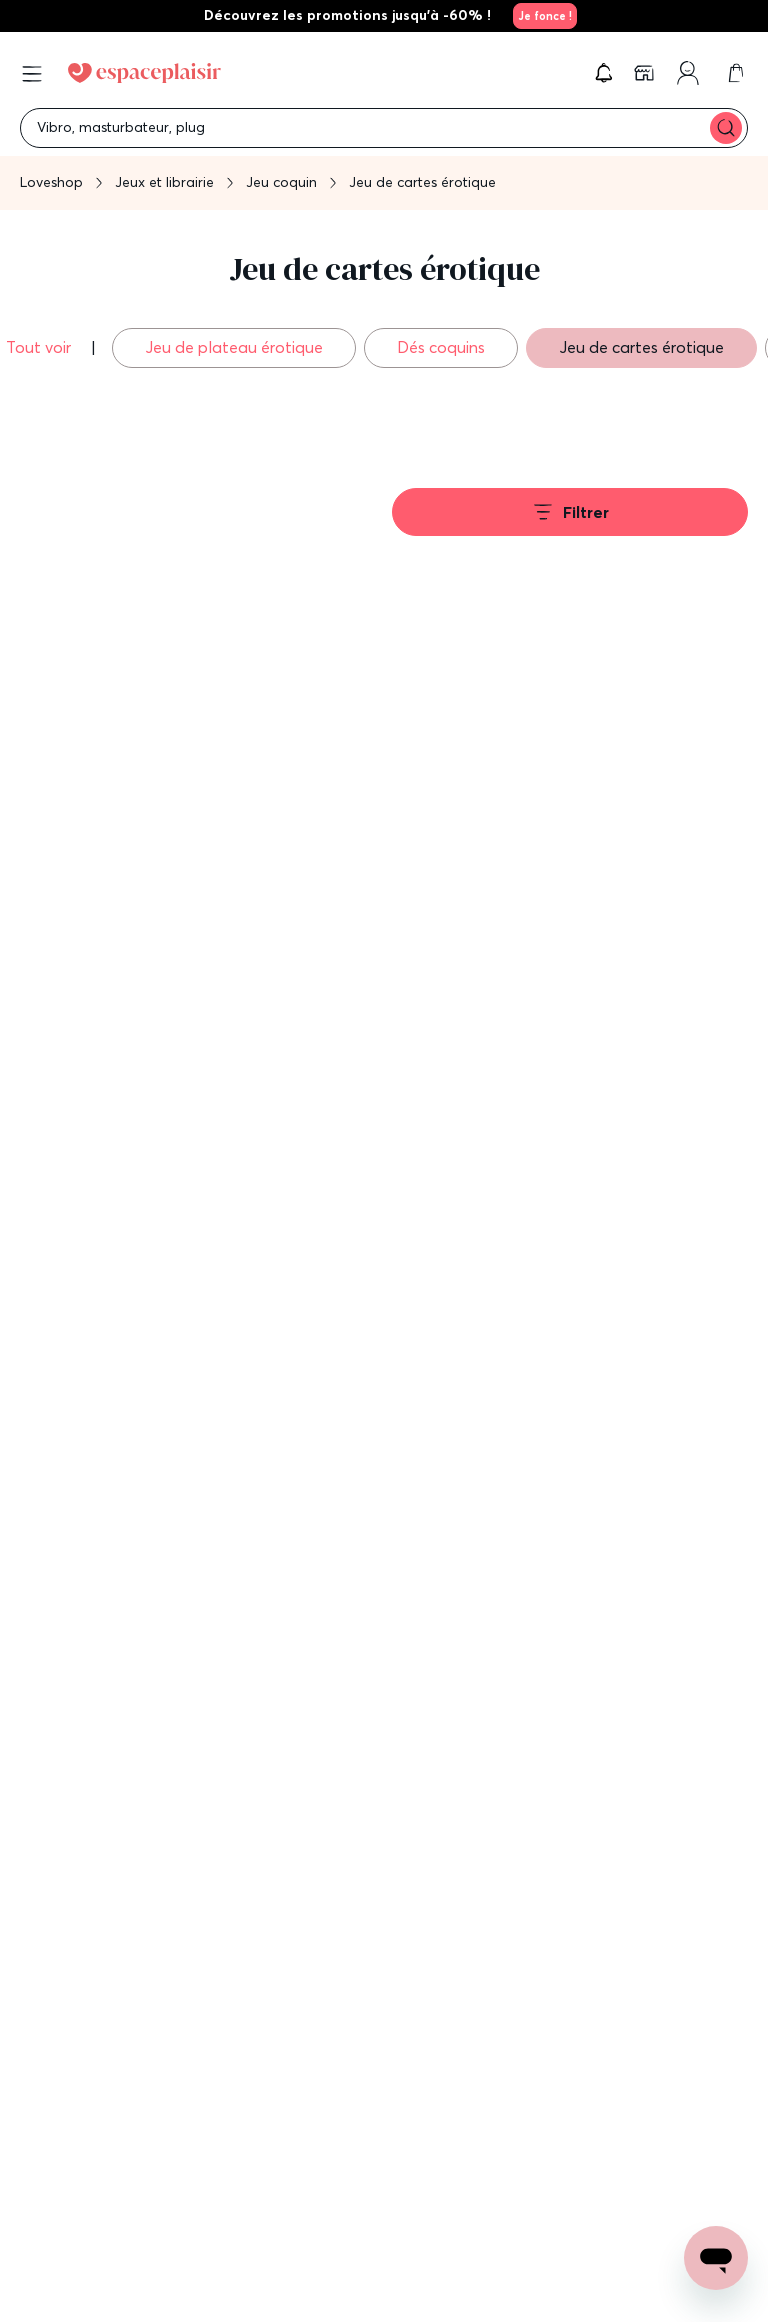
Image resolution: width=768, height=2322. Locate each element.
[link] (542, 16)
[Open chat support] (716, 2258)
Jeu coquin (281, 182)
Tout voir (40, 347)
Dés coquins (441, 347)
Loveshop (51, 182)
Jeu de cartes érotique (641, 347)
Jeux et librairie (164, 182)
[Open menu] (32, 74)
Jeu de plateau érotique (234, 347)
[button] (604, 73)
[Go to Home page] (144, 73)
